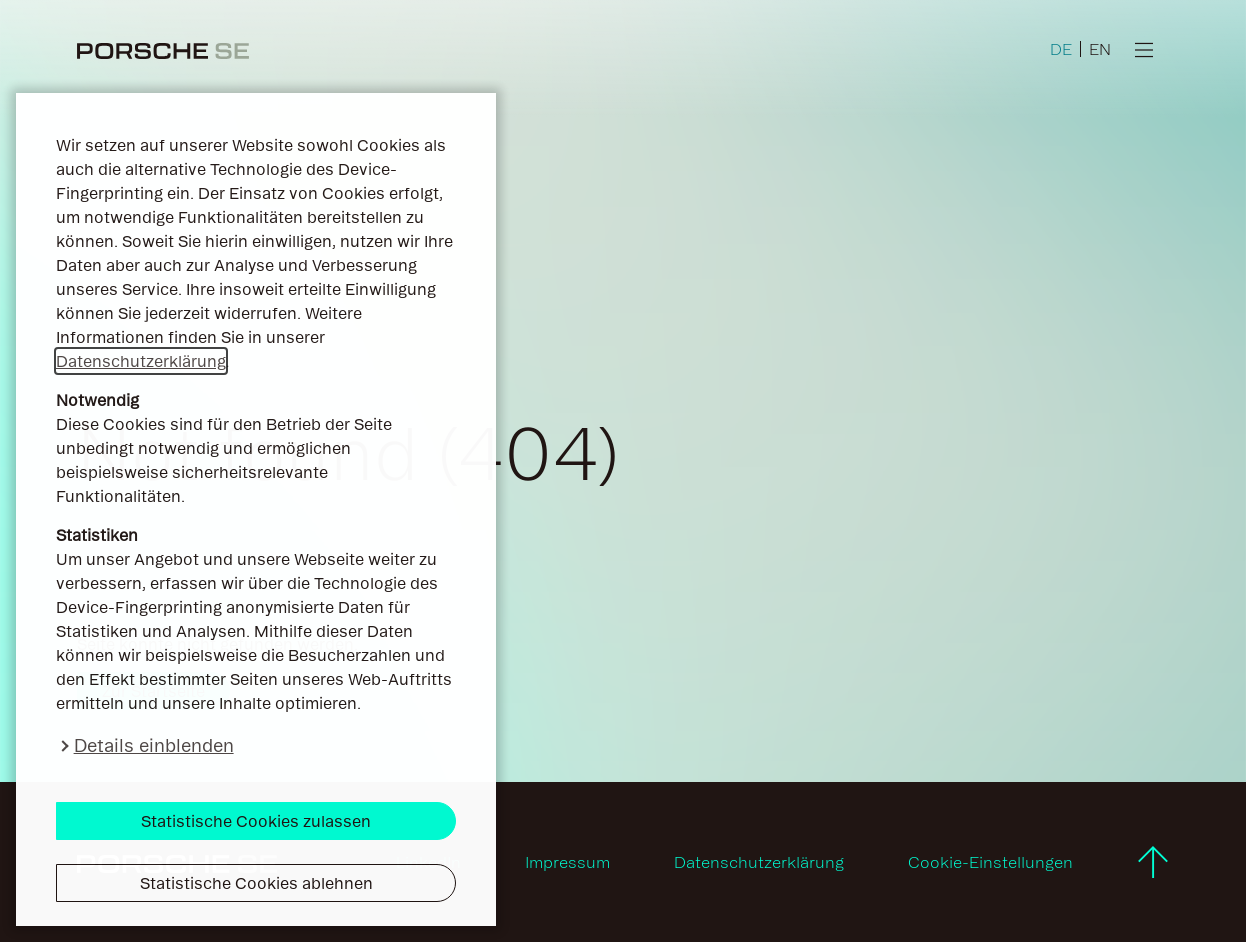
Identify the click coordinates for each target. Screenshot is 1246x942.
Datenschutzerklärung (141, 361)
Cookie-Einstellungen (990, 862)
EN (1100, 49)
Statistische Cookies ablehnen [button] (256, 883)
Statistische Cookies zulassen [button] (256, 821)
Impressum (567, 862)
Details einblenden (154, 745)
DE (1061, 49)
